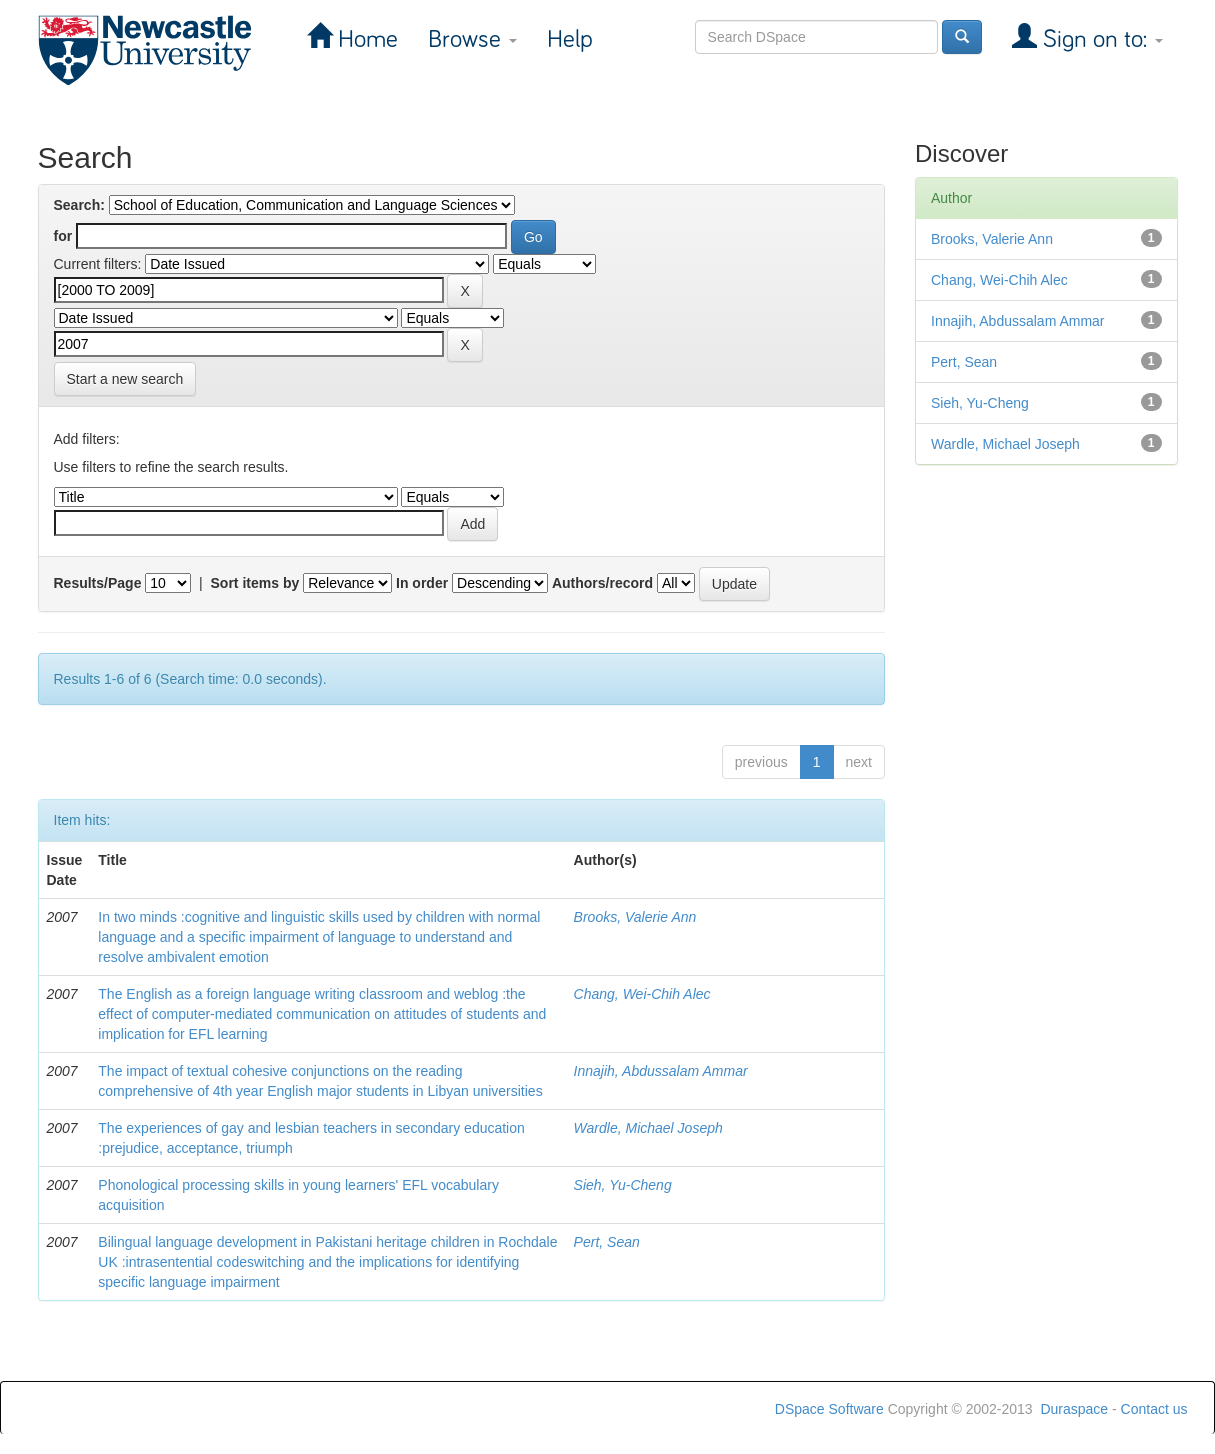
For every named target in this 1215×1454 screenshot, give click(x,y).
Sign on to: (1100, 39)
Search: (79, 205)
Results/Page (98, 583)
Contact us (1154, 1409)
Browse (472, 39)
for (63, 236)
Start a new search (125, 379)
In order (422, 583)
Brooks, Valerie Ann (635, 917)
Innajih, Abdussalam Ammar (661, 1071)
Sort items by (255, 583)
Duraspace (1074, 1409)
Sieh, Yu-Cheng (623, 1185)
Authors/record (602, 583)
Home (365, 39)
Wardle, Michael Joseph (648, 1128)
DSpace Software (829, 1409)
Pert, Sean (607, 1242)
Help (570, 39)
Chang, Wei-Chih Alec (642, 994)
